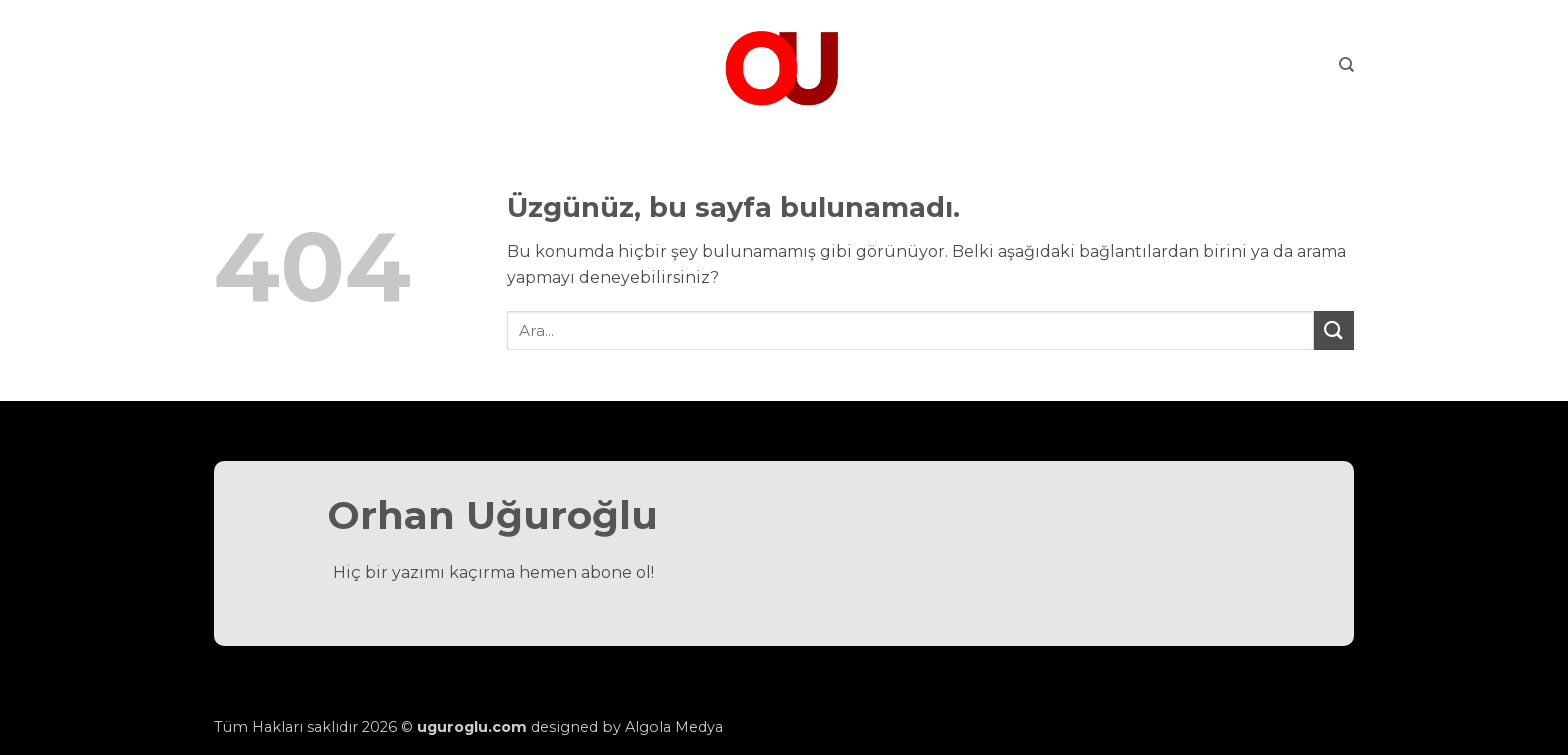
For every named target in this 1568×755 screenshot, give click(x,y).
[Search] (1346, 65)
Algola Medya (674, 727)
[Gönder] (1334, 330)
